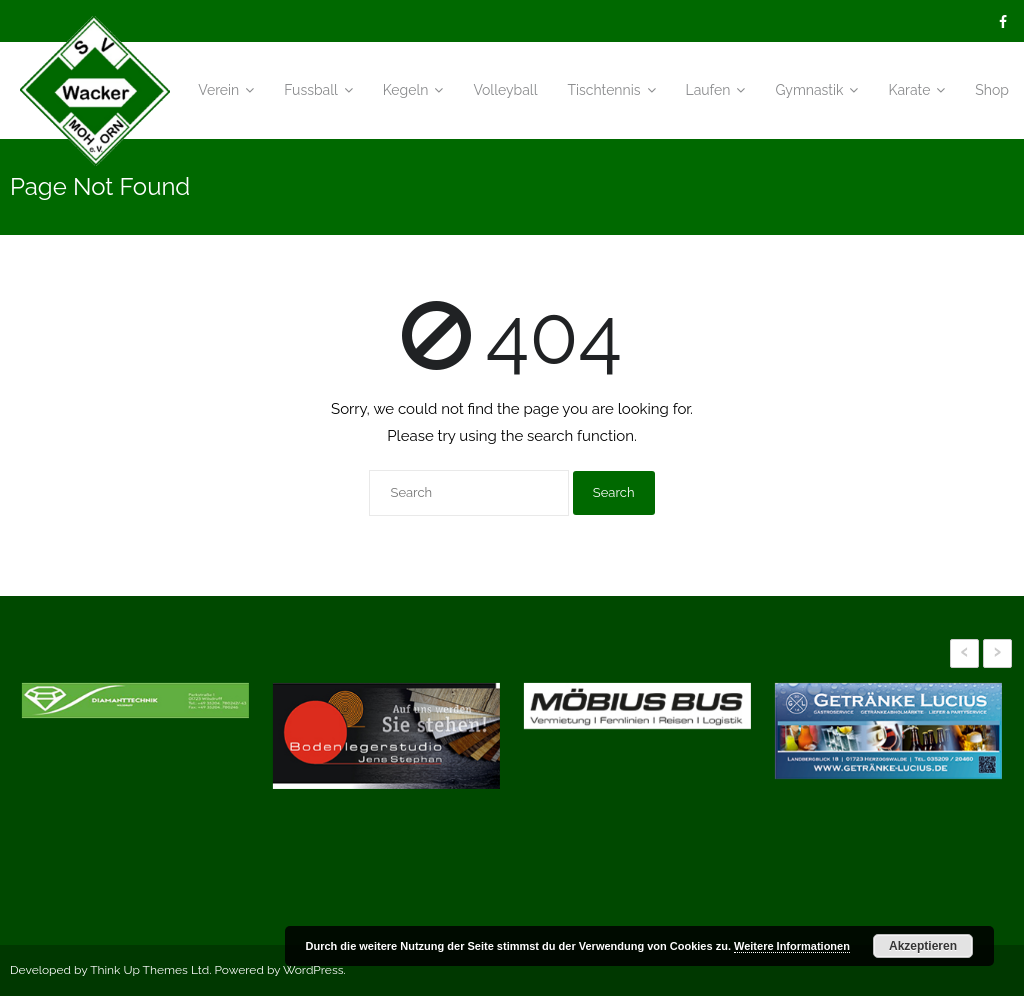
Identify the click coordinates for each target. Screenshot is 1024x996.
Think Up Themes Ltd (149, 970)
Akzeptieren (923, 946)
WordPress (313, 970)
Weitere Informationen (792, 946)
